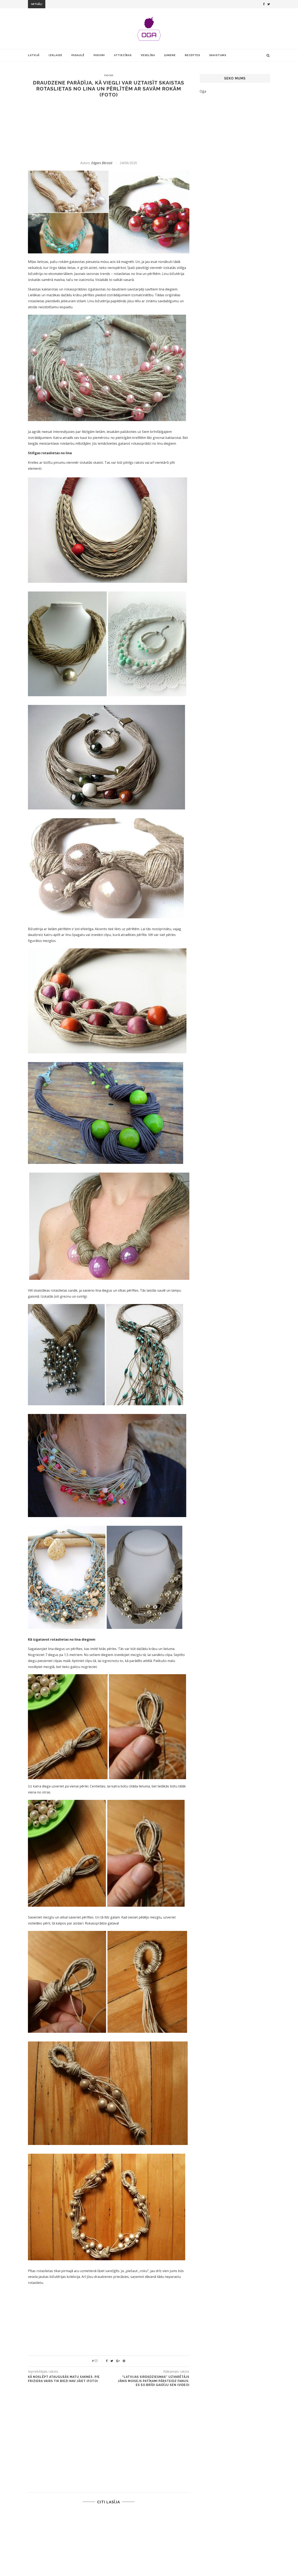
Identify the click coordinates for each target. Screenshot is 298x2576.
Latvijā (34, 55)
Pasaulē (77, 55)
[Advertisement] (108, 129)
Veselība (148, 55)
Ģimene (170, 55)
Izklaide (55, 55)
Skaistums (217, 55)
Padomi (99, 55)
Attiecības (123, 55)
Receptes (192, 55)
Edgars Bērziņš (101, 163)
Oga (203, 91)
